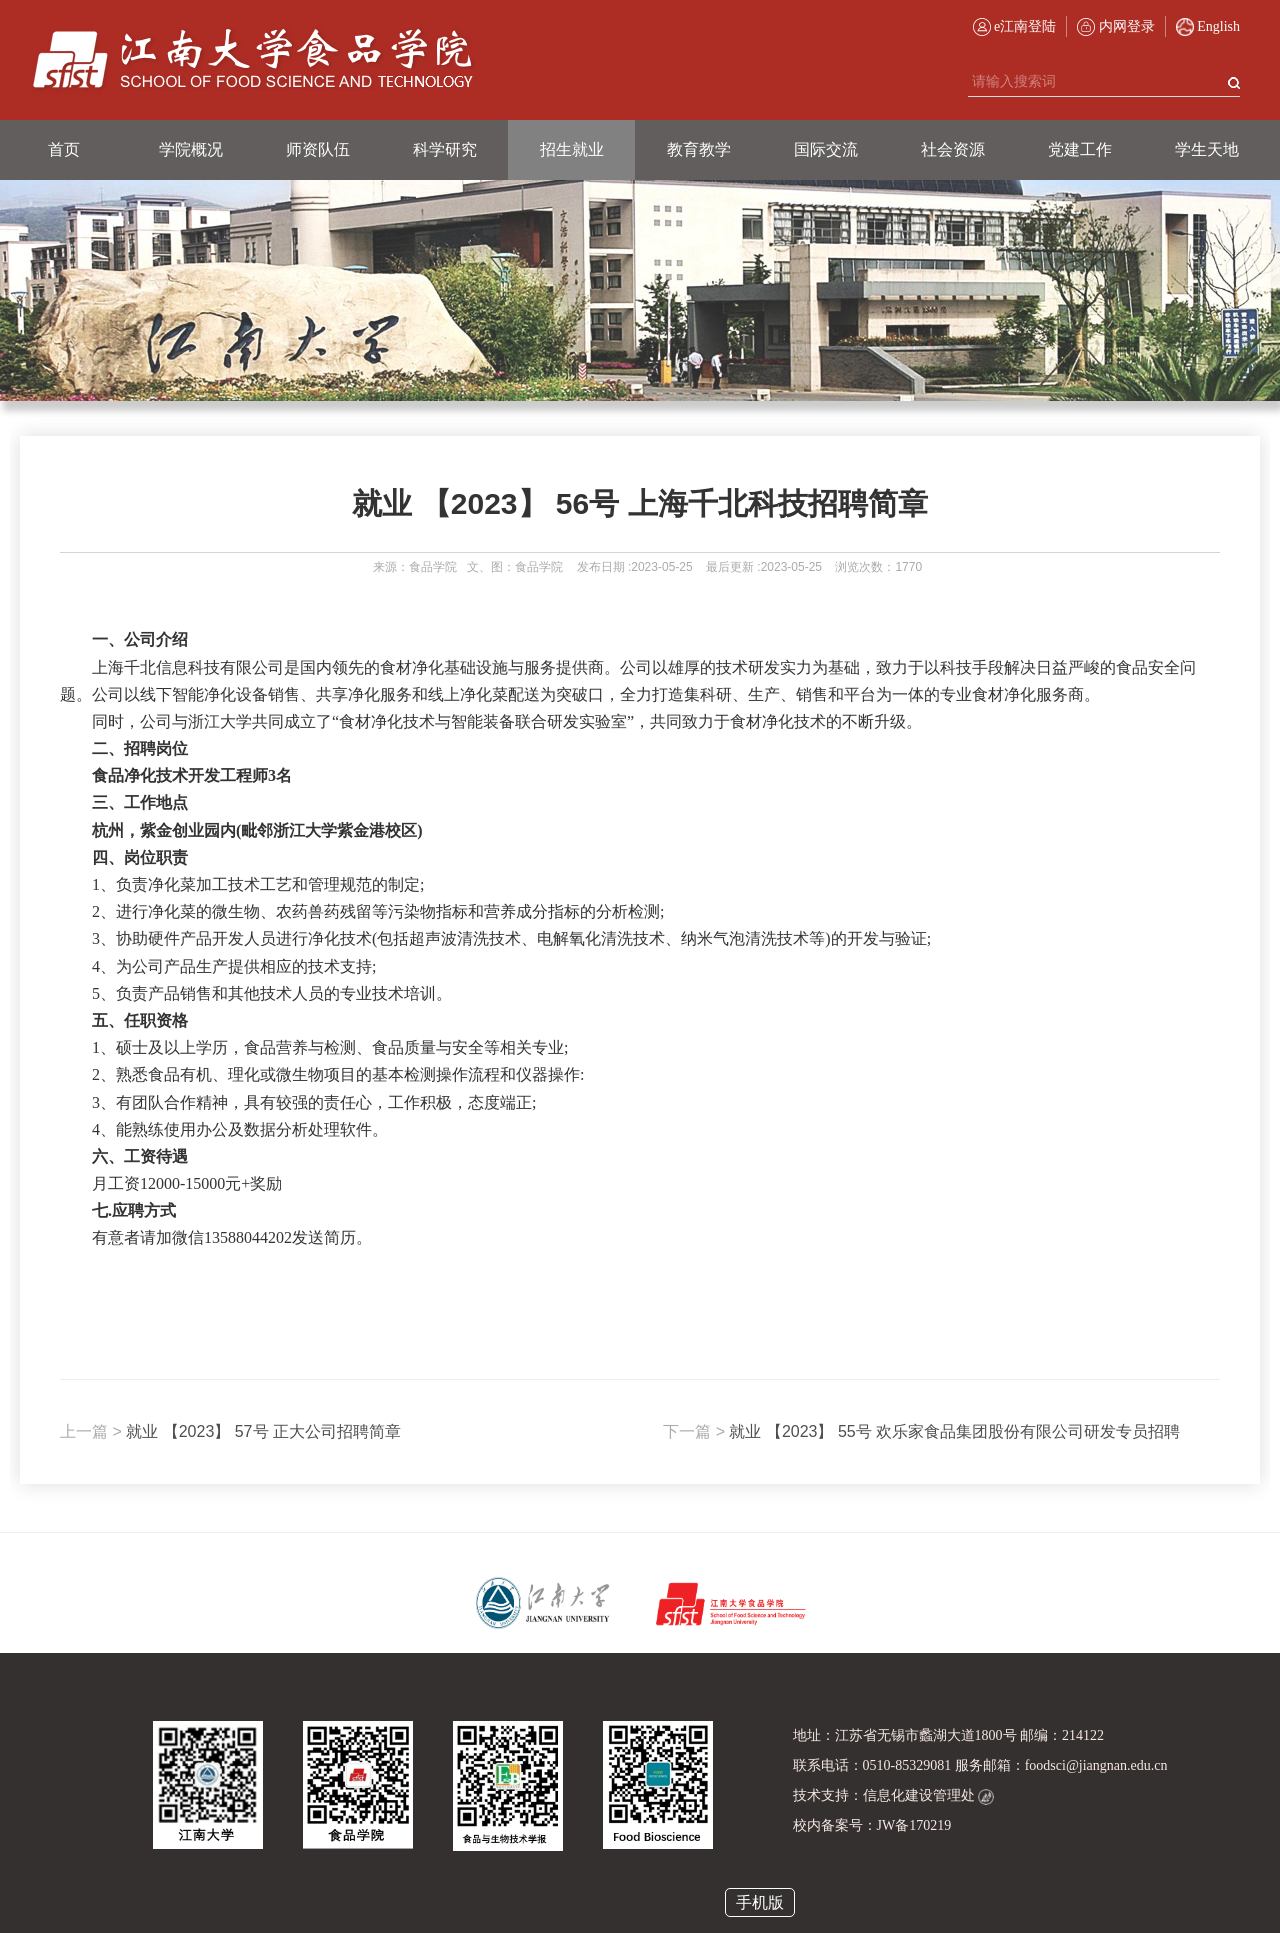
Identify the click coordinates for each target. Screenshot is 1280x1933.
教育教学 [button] (699, 149)
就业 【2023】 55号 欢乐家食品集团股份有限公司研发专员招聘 (921, 1431)
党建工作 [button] (1080, 149)
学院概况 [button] (191, 149)
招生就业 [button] (572, 149)
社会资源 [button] (953, 149)
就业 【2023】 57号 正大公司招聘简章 (230, 1431)
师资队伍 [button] (318, 149)
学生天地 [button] (1207, 149)
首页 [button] (64, 149)
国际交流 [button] (826, 149)
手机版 (760, 1902)
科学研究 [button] (445, 149)
